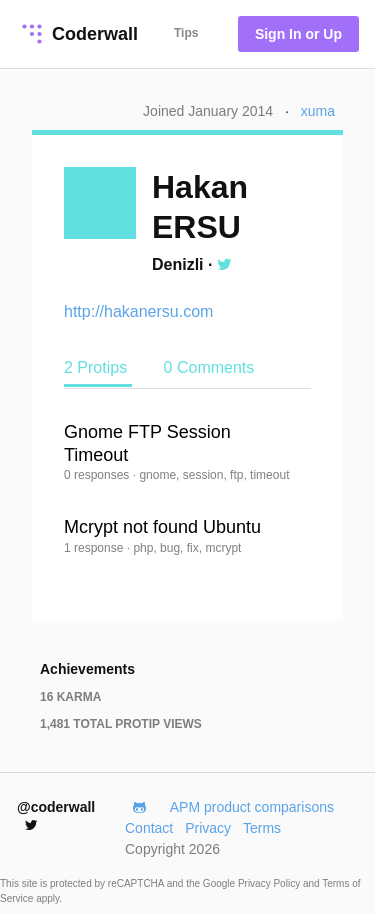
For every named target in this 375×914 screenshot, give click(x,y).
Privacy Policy (270, 883)
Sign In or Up (298, 34)
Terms (262, 828)
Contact (149, 828)
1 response (95, 548)
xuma (318, 111)
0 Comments (209, 367)
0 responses (98, 475)
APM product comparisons (252, 807)
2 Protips (98, 367)
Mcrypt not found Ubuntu (162, 527)
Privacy (208, 828)
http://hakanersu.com (138, 311)
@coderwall (56, 815)
